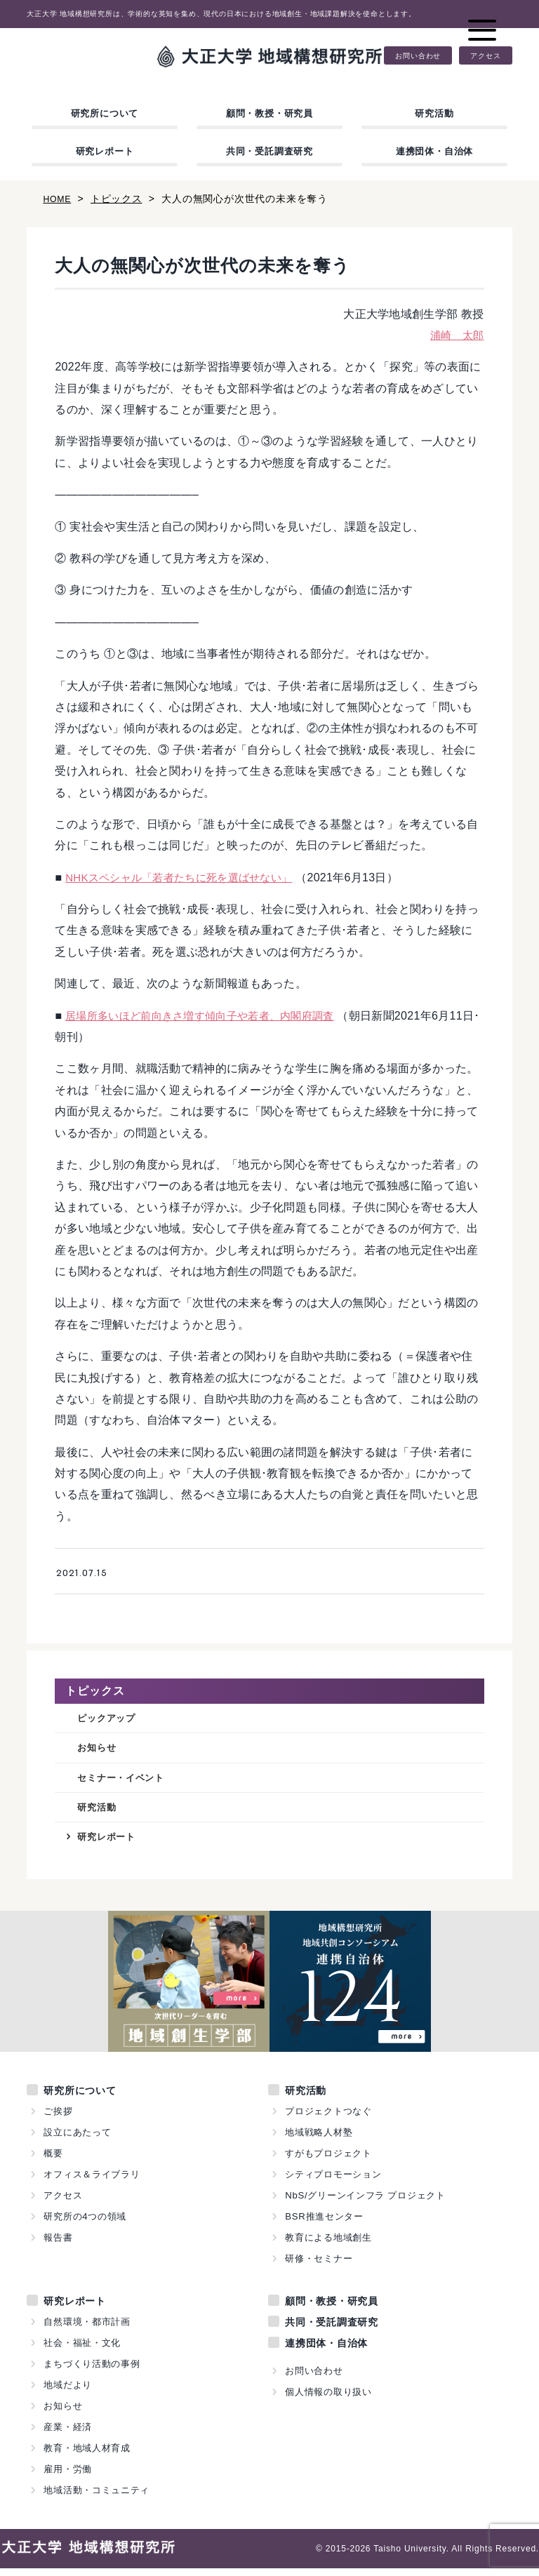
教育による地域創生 (328, 2245)
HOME (58, 198)
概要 (53, 2161)
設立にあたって (78, 2140)
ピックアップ (110, 1719)
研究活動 (434, 113)
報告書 (58, 2245)
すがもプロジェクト (328, 2161)
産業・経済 (68, 2434)
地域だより (68, 2392)
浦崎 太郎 (455, 335)
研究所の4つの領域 (85, 2224)
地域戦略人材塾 (319, 2140)
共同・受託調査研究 (269, 151)
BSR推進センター (324, 2224)
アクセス (485, 55)
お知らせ (99, 1750)
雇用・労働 (68, 2476)
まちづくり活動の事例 (92, 2371)
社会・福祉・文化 (82, 2350)
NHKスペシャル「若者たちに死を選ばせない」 (186, 877)
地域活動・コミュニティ (97, 2497)
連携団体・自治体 (434, 151)
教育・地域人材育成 (87, 2455)
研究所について (105, 113)
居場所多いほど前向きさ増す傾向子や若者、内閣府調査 (208, 1016)
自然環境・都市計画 (87, 2329)
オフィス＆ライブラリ (92, 2182)
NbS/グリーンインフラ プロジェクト (365, 2203)
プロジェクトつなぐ (328, 2119)
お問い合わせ (418, 55)
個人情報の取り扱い (328, 2399)
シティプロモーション (333, 2182)
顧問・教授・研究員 (269, 113)
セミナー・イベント (127, 1781)
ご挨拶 (58, 2119)
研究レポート (105, 151)
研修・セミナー (319, 2266)
